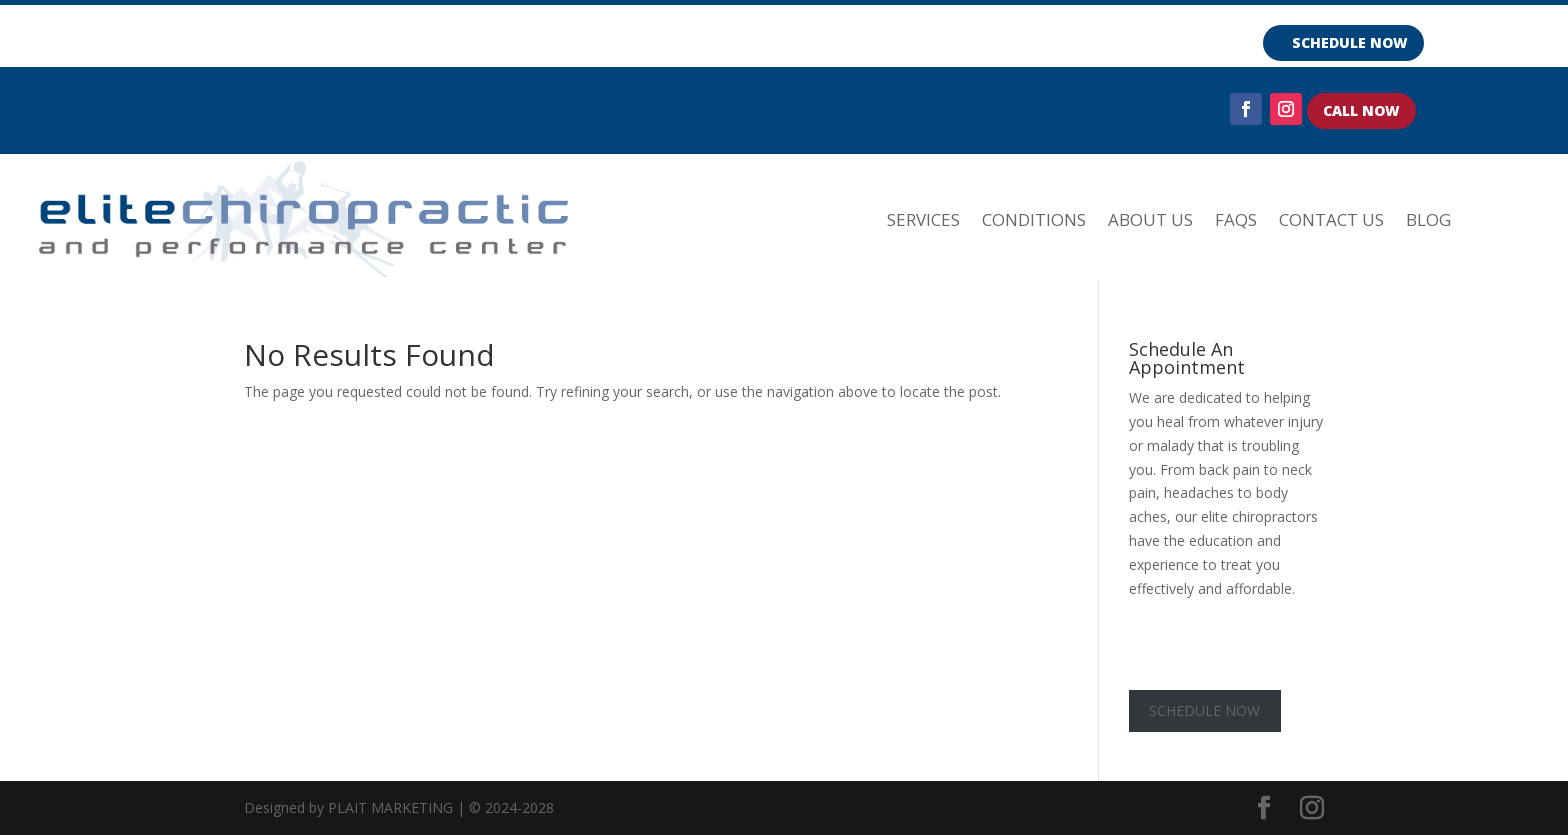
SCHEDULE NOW (1350, 42)
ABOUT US (1150, 219)
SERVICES (923, 219)
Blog (1428, 219)
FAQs (1236, 219)
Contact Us (1331, 219)
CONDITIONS (1034, 219)
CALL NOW (1361, 110)
